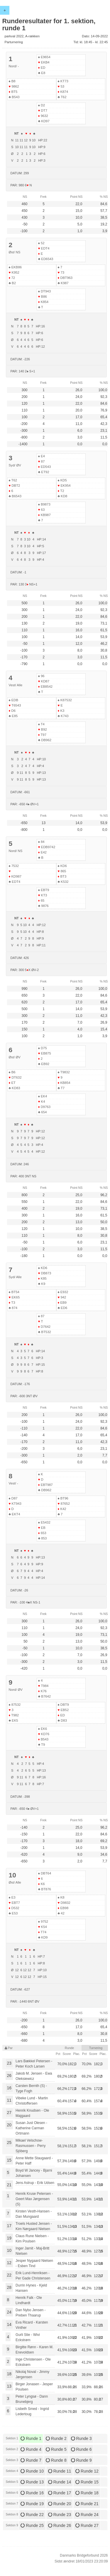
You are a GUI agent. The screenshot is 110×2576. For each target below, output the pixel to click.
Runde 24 (87, 2514)
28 (9, 2287)
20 (9, 2125)
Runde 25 (32, 2525)
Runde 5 (56, 2449)
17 (9, 2225)
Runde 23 (59, 2514)
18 (9, 2373)
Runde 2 (56, 2438)
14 (9, 2324)
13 (9, 2386)
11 (9, 2100)
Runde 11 (59, 2471)
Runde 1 (31, 2438)
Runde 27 (87, 2525)
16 (9, 2087)
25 (9, 2142)
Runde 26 (59, 2525)
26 (9, 2075)
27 (9, 2112)
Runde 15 (87, 2482)
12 (9, 2262)
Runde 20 (59, 2503)
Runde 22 (32, 2514)
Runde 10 (32, 2471)
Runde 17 (59, 2492)
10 (9, 2250)
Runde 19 (32, 2503)
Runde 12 (87, 2471)
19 (9, 2238)
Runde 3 (81, 2438)
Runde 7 (31, 2460)
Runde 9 (81, 2460)
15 (9, 2160)
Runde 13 (32, 2482)
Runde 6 (81, 2449)
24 (9, 2312)
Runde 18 (87, 2492)
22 (9, 2275)
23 (9, 2063)
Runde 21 (87, 2503)
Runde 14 (59, 2482)
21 (9, 2184)
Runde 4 (31, 2449)
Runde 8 (56, 2460)
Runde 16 (32, 2492)
